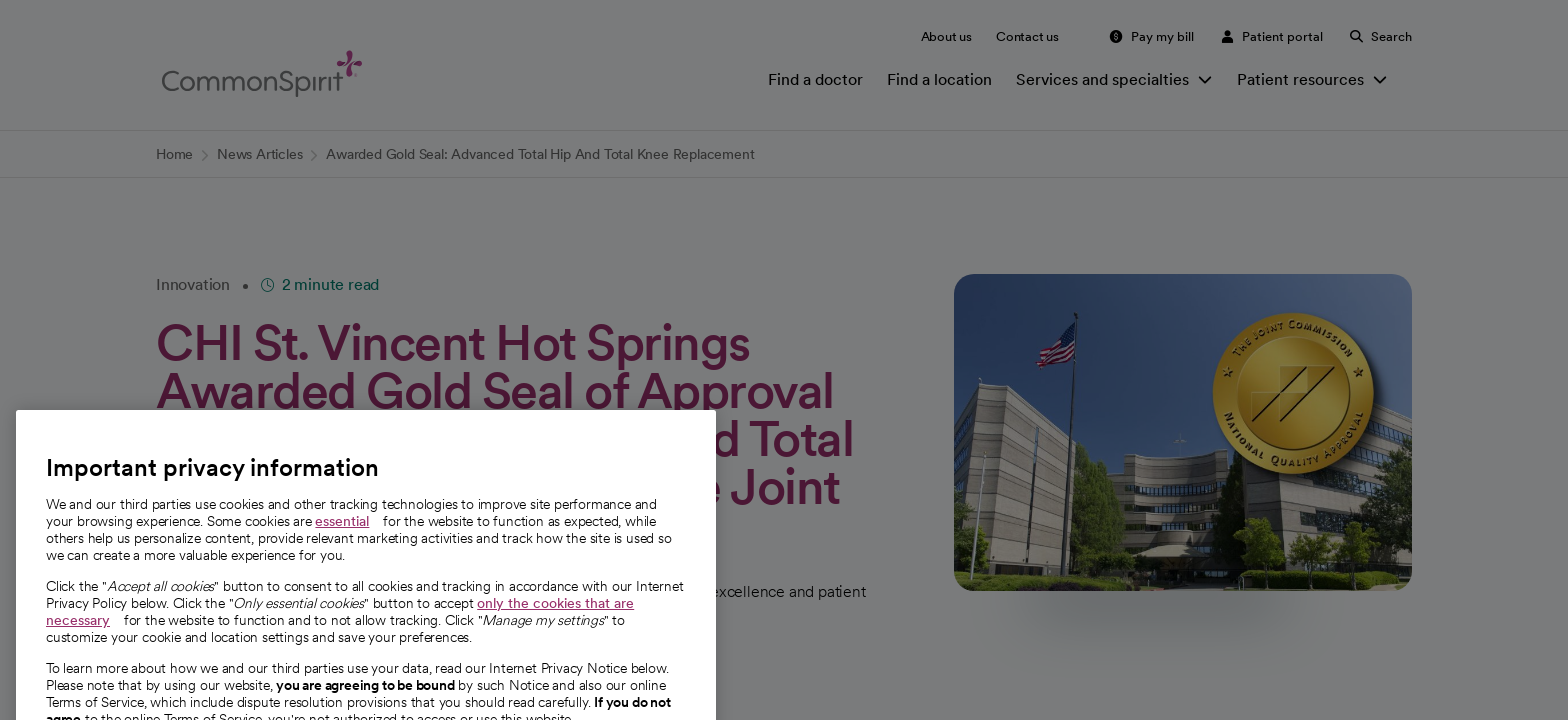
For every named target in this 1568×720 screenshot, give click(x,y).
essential (342, 540)
